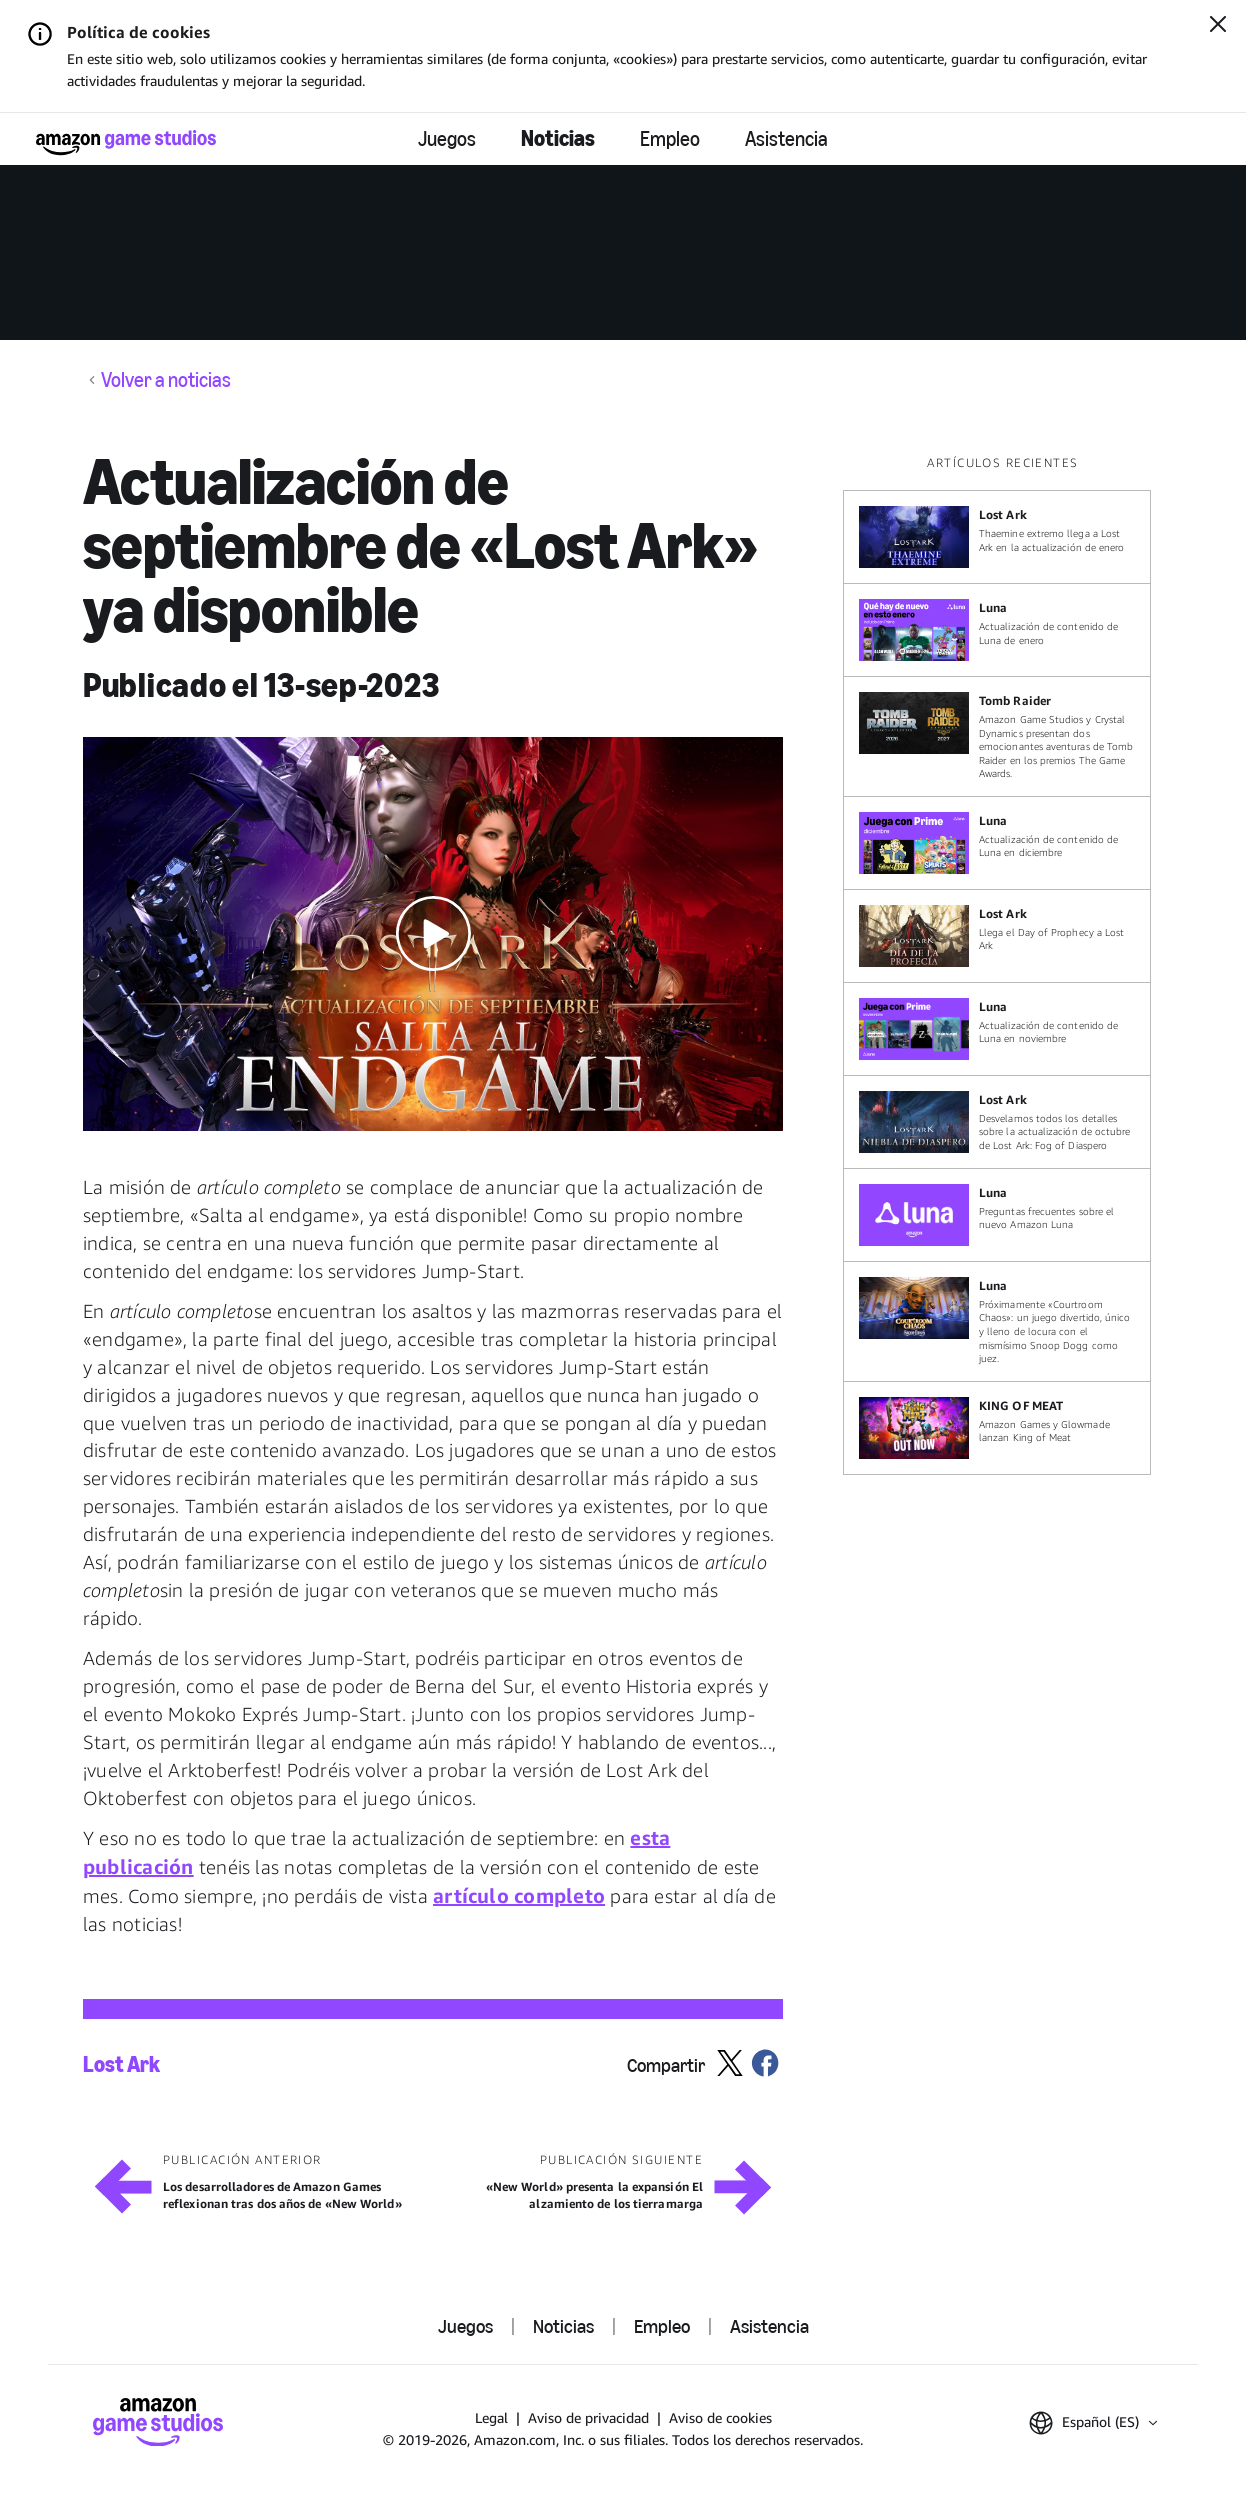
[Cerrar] (1218, 26)
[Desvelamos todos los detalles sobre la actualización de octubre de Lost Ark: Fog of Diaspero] (997, 1122)
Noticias (558, 138)
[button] (433, 934)
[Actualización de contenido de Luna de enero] (997, 630)
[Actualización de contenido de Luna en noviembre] (997, 1029)
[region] (1003, 964)
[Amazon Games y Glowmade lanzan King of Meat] (997, 1428)
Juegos (447, 139)
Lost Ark (121, 2065)
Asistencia (786, 139)
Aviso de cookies (720, 2417)
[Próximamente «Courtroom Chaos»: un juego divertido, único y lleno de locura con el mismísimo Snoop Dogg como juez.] (997, 1321)
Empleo (670, 139)
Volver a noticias (166, 380)
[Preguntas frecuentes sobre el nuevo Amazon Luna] (997, 1215)
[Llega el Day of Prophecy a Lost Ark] (997, 936)
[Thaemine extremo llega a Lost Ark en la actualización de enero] (997, 537)
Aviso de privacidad (588, 2417)
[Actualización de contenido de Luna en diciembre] (997, 843)
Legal (491, 2417)
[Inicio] (126, 142)
